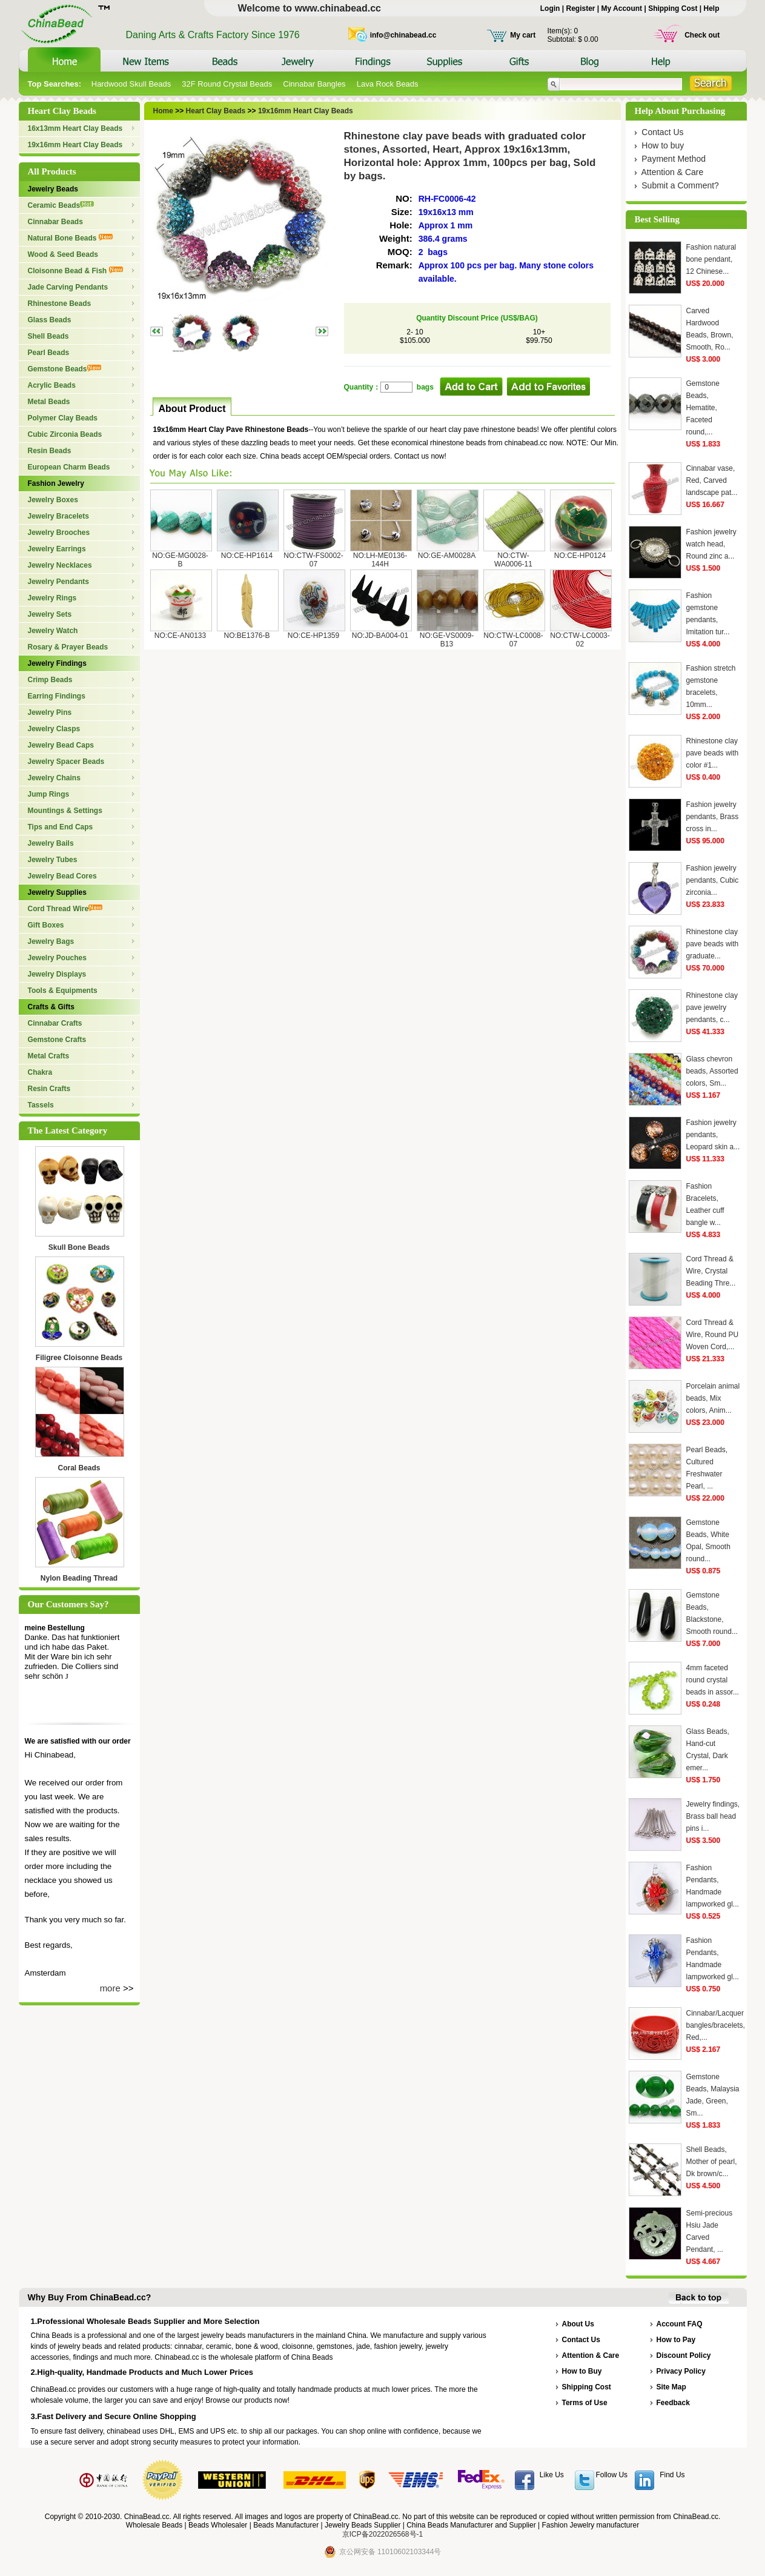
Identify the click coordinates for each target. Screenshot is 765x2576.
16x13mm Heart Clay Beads (75, 128)
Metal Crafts (49, 1056)
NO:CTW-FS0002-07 (313, 559)
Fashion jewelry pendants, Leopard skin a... (713, 1134)
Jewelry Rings (52, 598)
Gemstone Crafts (57, 1039)
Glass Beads (49, 320)
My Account (622, 8)
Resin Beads (49, 450)
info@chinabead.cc (403, 35)
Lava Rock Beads (388, 83)
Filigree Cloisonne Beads (79, 1357)
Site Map (671, 2387)
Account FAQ (680, 2324)
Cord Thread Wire (65, 909)
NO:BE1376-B (247, 635)
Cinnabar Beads (55, 221)
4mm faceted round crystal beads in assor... (712, 1680)
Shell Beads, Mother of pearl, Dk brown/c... (711, 2161)
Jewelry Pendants (58, 581)
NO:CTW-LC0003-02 (579, 639)
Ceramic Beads (61, 205)
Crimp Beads (50, 680)
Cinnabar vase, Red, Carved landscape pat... (712, 480)
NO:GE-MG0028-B (180, 559)
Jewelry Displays (57, 974)
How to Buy (582, 2371)
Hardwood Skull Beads (131, 83)
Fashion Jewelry (56, 483)
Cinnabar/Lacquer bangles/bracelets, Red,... (715, 2025)
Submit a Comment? (680, 185)
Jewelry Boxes (53, 500)
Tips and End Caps (60, 827)
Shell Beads (48, 336)
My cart (522, 35)
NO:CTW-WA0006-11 (513, 559)
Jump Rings (49, 794)
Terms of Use (585, 2402)
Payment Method (673, 159)
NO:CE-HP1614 (247, 555)
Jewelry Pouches (57, 958)
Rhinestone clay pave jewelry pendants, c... (712, 1007)
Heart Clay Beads (214, 111)
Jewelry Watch (53, 630)
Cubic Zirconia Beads (65, 434)
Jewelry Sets (50, 614)
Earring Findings (56, 696)
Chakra (40, 1072)
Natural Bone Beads (70, 238)
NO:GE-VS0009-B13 (447, 639)
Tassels (41, 1105)
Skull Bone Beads (79, 1247)
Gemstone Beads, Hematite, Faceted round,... (703, 407)
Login (550, 8)
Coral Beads (79, 1468)
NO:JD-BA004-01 (380, 635)
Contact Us (662, 132)
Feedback (673, 2402)
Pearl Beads (49, 352)
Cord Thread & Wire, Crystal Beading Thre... (711, 1271)
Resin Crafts (49, 1088)
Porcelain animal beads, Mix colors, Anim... (713, 1398)
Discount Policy (684, 2355)
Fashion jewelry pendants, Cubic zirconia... (712, 880)
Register (580, 8)
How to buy (662, 145)
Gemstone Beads (64, 369)
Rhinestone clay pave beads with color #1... (712, 753)
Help (711, 8)
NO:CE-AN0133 (180, 635)
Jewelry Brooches (59, 532)
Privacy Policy (681, 2371)
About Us (578, 2324)
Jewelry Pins (50, 712)
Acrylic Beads (52, 385)
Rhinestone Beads (59, 303)
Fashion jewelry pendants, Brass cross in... (712, 816)
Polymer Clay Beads (63, 418)
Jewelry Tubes (53, 859)
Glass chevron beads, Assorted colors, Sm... (712, 1071)
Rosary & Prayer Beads (68, 647)
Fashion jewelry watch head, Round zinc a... (711, 544)
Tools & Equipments (63, 990)
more (110, 1988)
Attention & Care (672, 172)
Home (163, 111)
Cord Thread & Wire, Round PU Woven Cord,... (712, 1334)
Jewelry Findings (57, 663)
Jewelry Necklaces (60, 565)
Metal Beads (49, 401)
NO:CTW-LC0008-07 (513, 639)
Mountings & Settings (65, 810)
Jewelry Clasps (54, 729)
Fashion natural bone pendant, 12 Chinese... (711, 259)
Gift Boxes (46, 925)
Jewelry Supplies (57, 892)
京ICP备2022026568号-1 (382, 2534)
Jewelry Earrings (57, 549)
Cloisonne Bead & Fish (75, 271)
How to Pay (676, 2339)
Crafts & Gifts (51, 1007)
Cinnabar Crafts (55, 1023)
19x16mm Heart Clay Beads (75, 145)
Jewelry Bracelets (58, 516)
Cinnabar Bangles (314, 83)
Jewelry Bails (51, 843)
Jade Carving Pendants (68, 287)
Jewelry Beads (53, 189)
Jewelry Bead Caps (61, 745)
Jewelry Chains (54, 778)
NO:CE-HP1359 (313, 635)
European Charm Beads (69, 467)
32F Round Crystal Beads (227, 83)
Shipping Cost (672, 8)
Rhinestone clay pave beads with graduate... (712, 944)
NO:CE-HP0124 (580, 555)
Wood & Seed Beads (63, 254)
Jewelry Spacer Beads (66, 761)
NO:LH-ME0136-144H (380, 559)
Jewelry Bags (51, 941)
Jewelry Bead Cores (62, 876)
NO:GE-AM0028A (446, 555)
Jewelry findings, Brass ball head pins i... (713, 1816)
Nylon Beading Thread (79, 1578)
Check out (702, 35)
